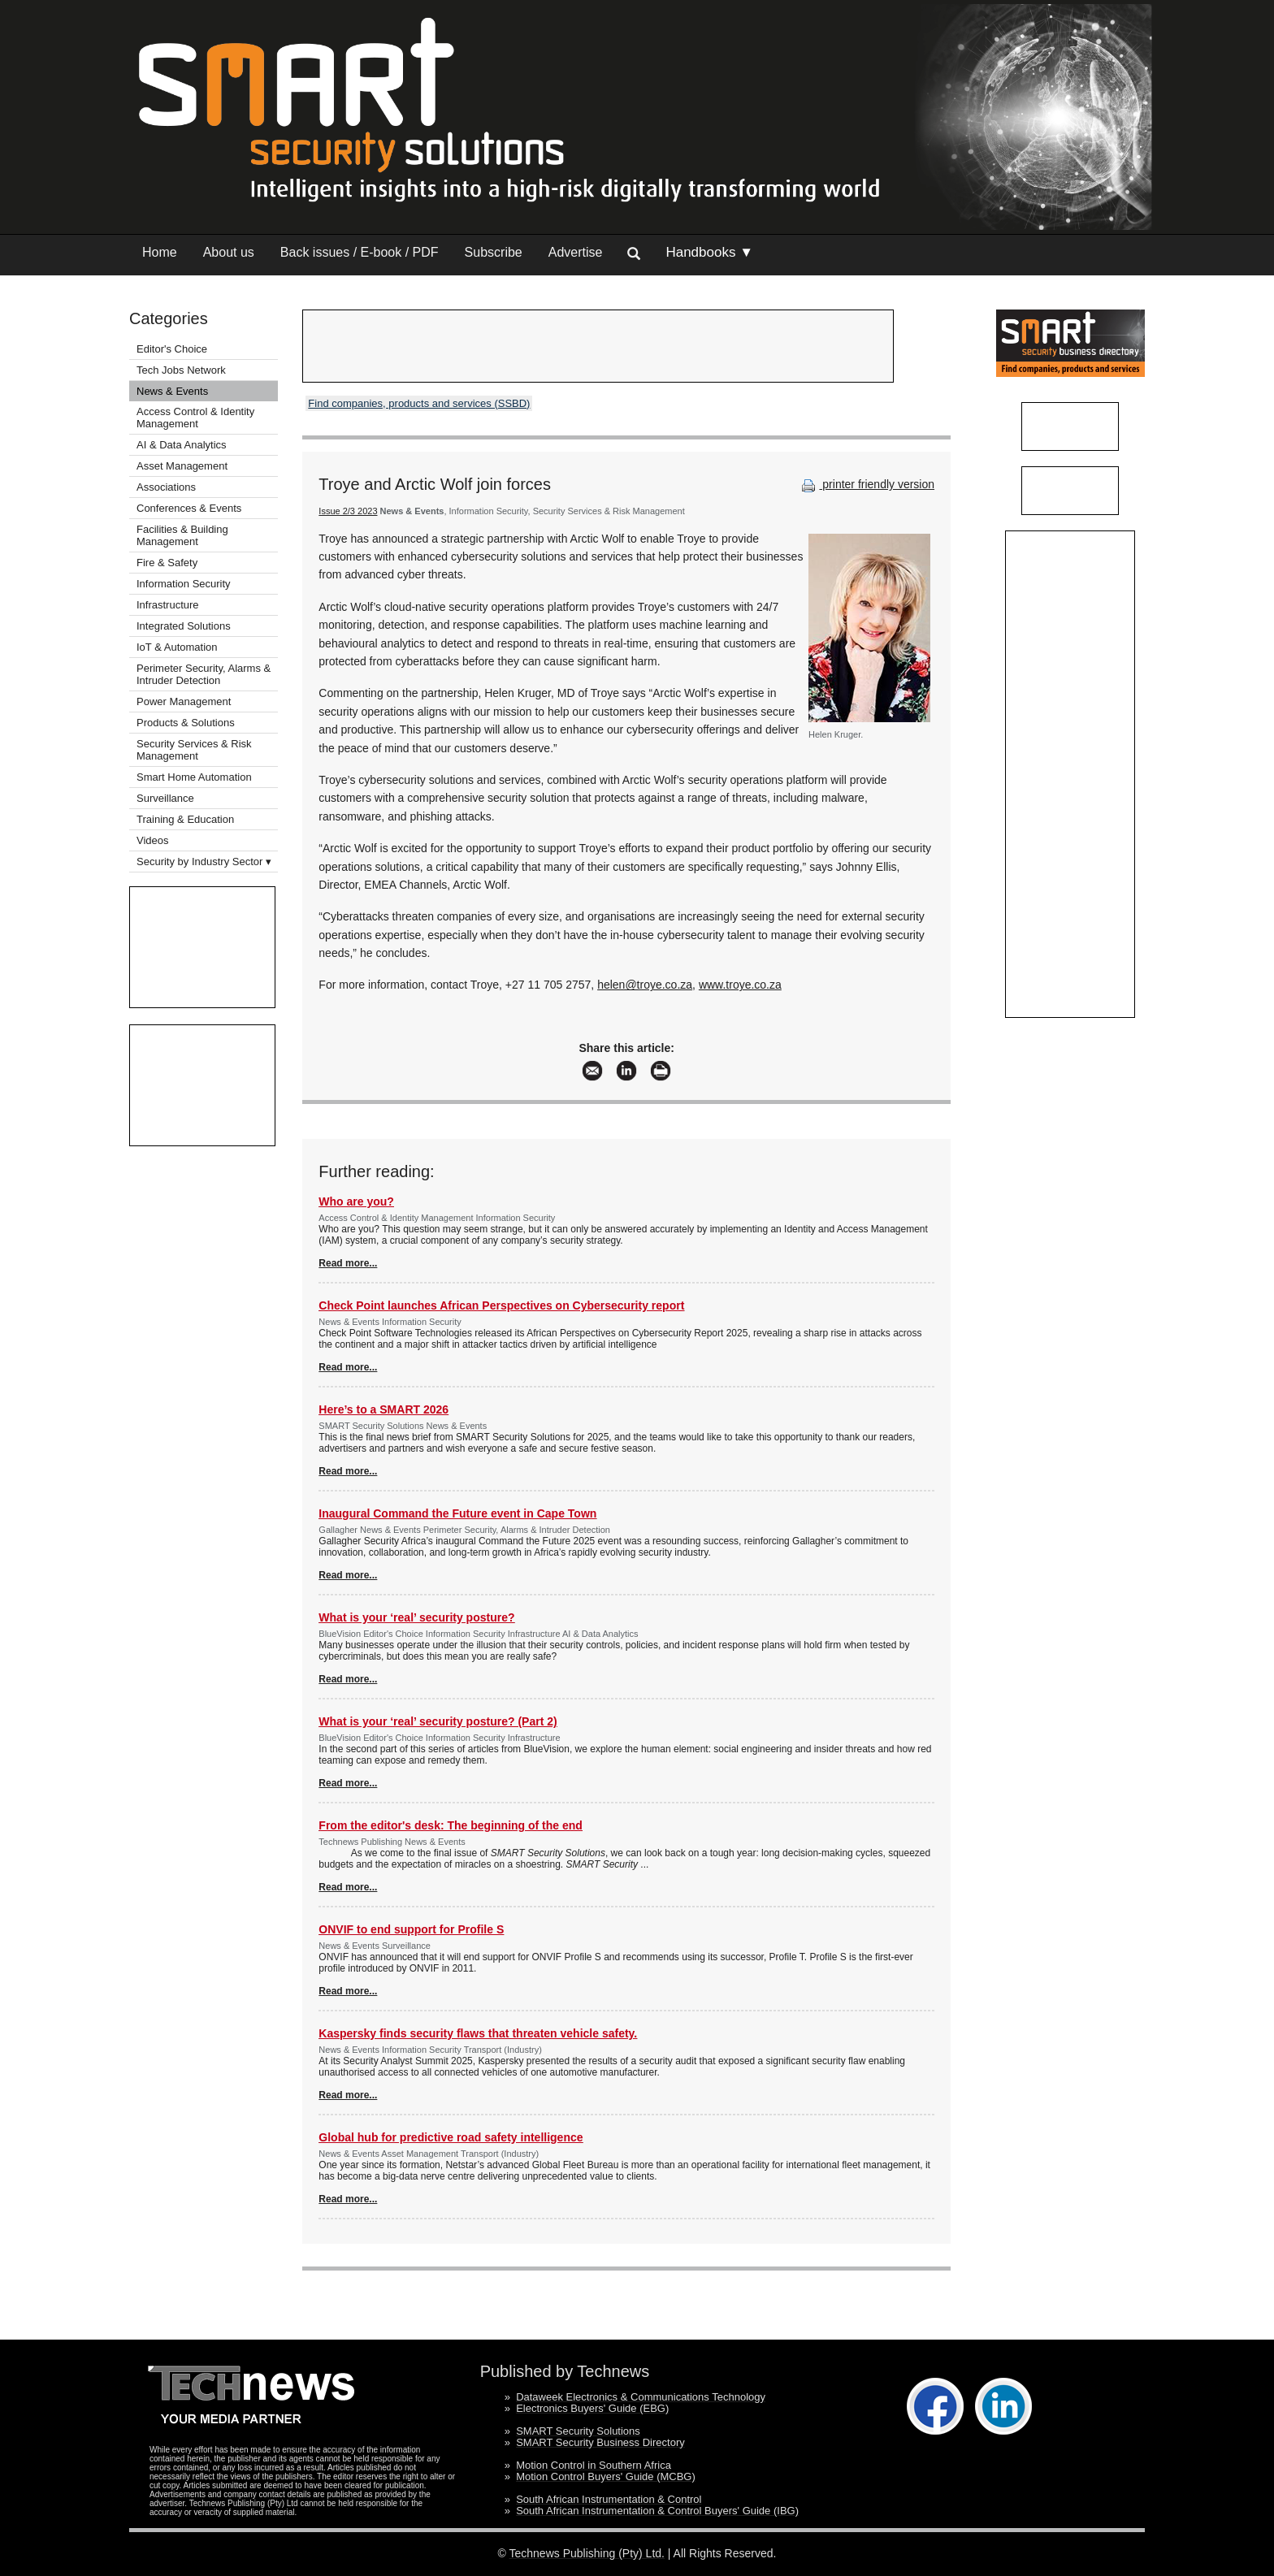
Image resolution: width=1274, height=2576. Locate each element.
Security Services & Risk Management (194, 750)
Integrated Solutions (183, 626)
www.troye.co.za (740, 984)
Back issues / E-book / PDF (359, 252)
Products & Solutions (185, 723)
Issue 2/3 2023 (347, 511)
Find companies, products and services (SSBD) (419, 403)
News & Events (172, 391)
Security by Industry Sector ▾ (203, 861)
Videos (152, 840)
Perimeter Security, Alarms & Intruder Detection (203, 674)
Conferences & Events (188, 508)
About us (228, 252)
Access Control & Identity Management (195, 417)
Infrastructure (167, 605)
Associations (166, 487)
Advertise (575, 252)
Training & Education (185, 819)
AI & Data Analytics (181, 445)
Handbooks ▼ (709, 252)
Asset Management (182, 466)
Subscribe (493, 252)
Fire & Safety (166, 562)
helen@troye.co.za (644, 984)
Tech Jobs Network (181, 370)
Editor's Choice (171, 349)
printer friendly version (866, 484)
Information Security (183, 584)
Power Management (183, 701)
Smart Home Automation (195, 777)
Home (159, 252)
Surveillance (165, 798)
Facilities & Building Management (182, 535)
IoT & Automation (177, 647)
